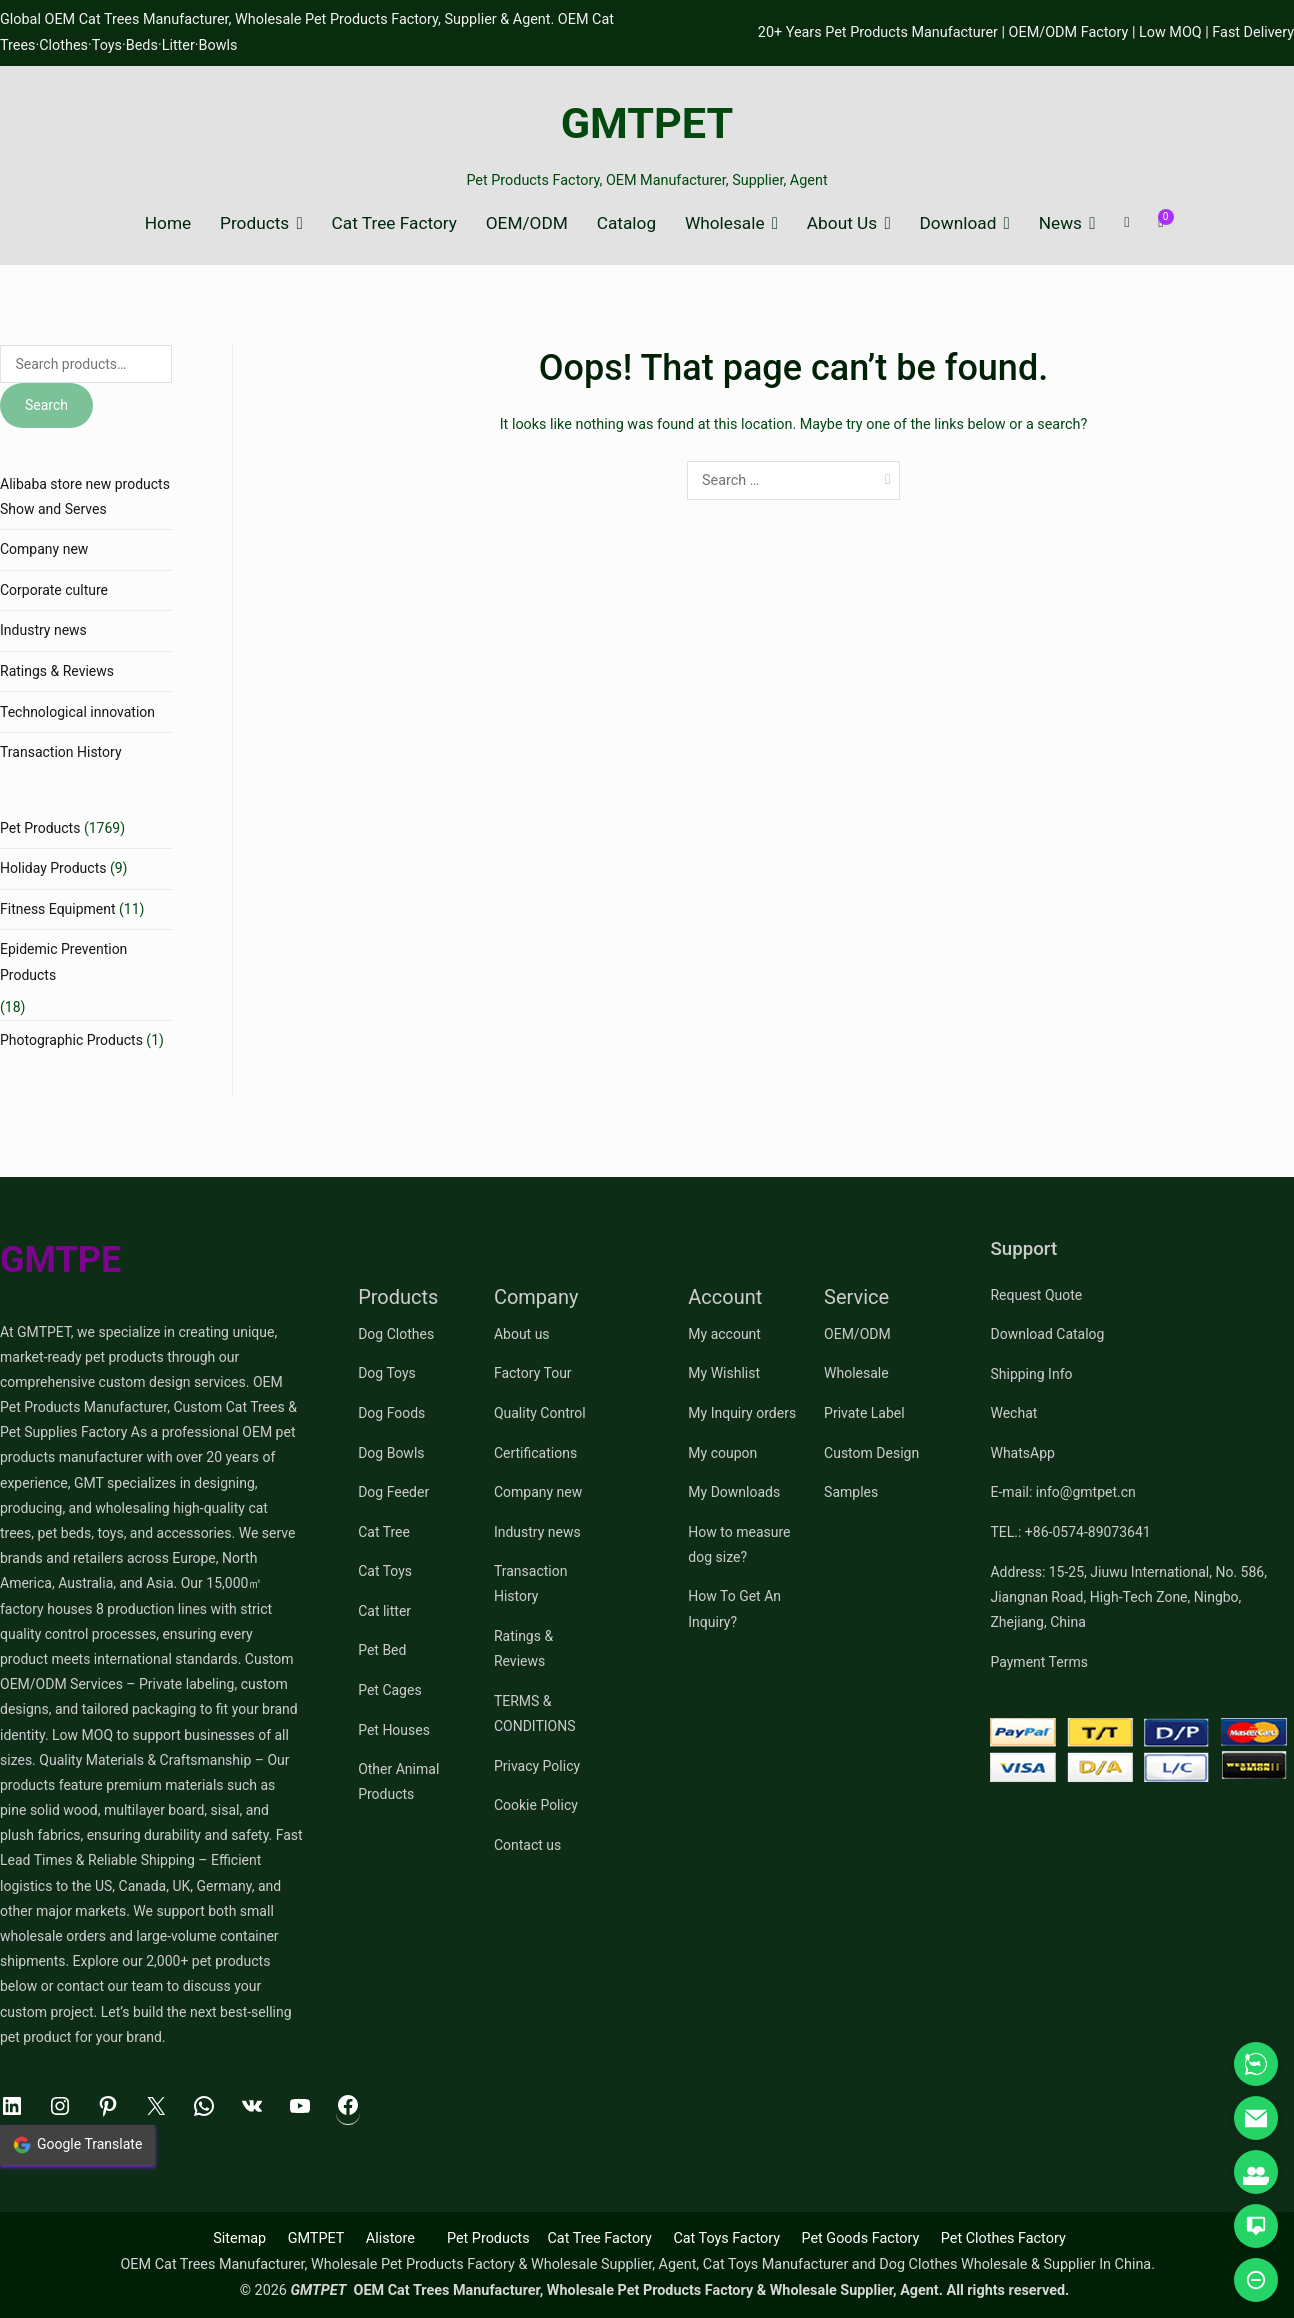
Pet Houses (394, 1730)
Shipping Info (1031, 1374)
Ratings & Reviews (57, 671)
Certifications (535, 1453)
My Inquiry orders (742, 1413)
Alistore (390, 2238)
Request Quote (1036, 1295)
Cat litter (384, 1611)
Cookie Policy (536, 1805)
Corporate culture (54, 590)
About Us (842, 223)
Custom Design (871, 1453)
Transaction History (61, 752)
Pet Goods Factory (860, 2238)
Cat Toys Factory (726, 2238)
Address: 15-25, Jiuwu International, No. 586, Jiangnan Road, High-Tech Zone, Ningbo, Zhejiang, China (1128, 1597)
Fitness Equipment (58, 909)
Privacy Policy (537, 1766)
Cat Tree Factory (394, 223)
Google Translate (77, 2145)
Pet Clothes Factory (1003, 2238)
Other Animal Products (398, 1781)
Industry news (43, 630)
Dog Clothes (396, 1334)
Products (254, 223)
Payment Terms (1038, 1662)
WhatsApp (1022, 1453)
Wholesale (725, 223)
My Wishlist (724, 1373)
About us (522, 1334)
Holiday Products (53, 868)
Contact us (527, 1845)
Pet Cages (389, 1690)
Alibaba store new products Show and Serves (85, 496)
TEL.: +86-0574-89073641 (1070, 1532)
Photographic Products (71, 1040)
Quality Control (540, 1413)
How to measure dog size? (739, 1544)
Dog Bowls (391, 1453)
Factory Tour (533, 1373)
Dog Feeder (393, 1492)
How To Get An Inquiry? (734, 1608)
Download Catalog (1047, 1334)
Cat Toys (385, 1571)
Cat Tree (384, 1532)
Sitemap (239, 2238)
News (1060, 223)
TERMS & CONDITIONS (535, 1713)
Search (46, 405)
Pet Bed (382, 1650)
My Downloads (734, 1492)
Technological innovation (77, 712)
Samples (851, 1492)
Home (168, 223)
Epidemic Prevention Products (63, 961)
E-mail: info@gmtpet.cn (1062, 1492)
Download (958, 223)
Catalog (626, 223)
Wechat (1013, 1413)
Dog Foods (391, 1413)
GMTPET (647, 123)
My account (724, 1334)
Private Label (864, 1413)
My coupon (722, 1453)
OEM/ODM (527, 223)
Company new (44, 549)
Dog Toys (387, 1373)
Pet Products (40, 828)
